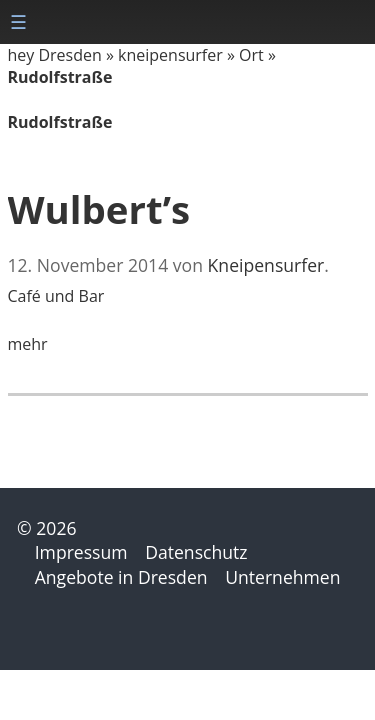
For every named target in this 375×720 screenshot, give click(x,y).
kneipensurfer (170, 55)
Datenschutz (196, 552)
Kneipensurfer (266, 265)
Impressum (81, 552)
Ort (251, 55)
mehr (28, 344)
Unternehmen (282, 577)
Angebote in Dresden (121, 577)
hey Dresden (55, 55)
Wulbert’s (99, 209)
